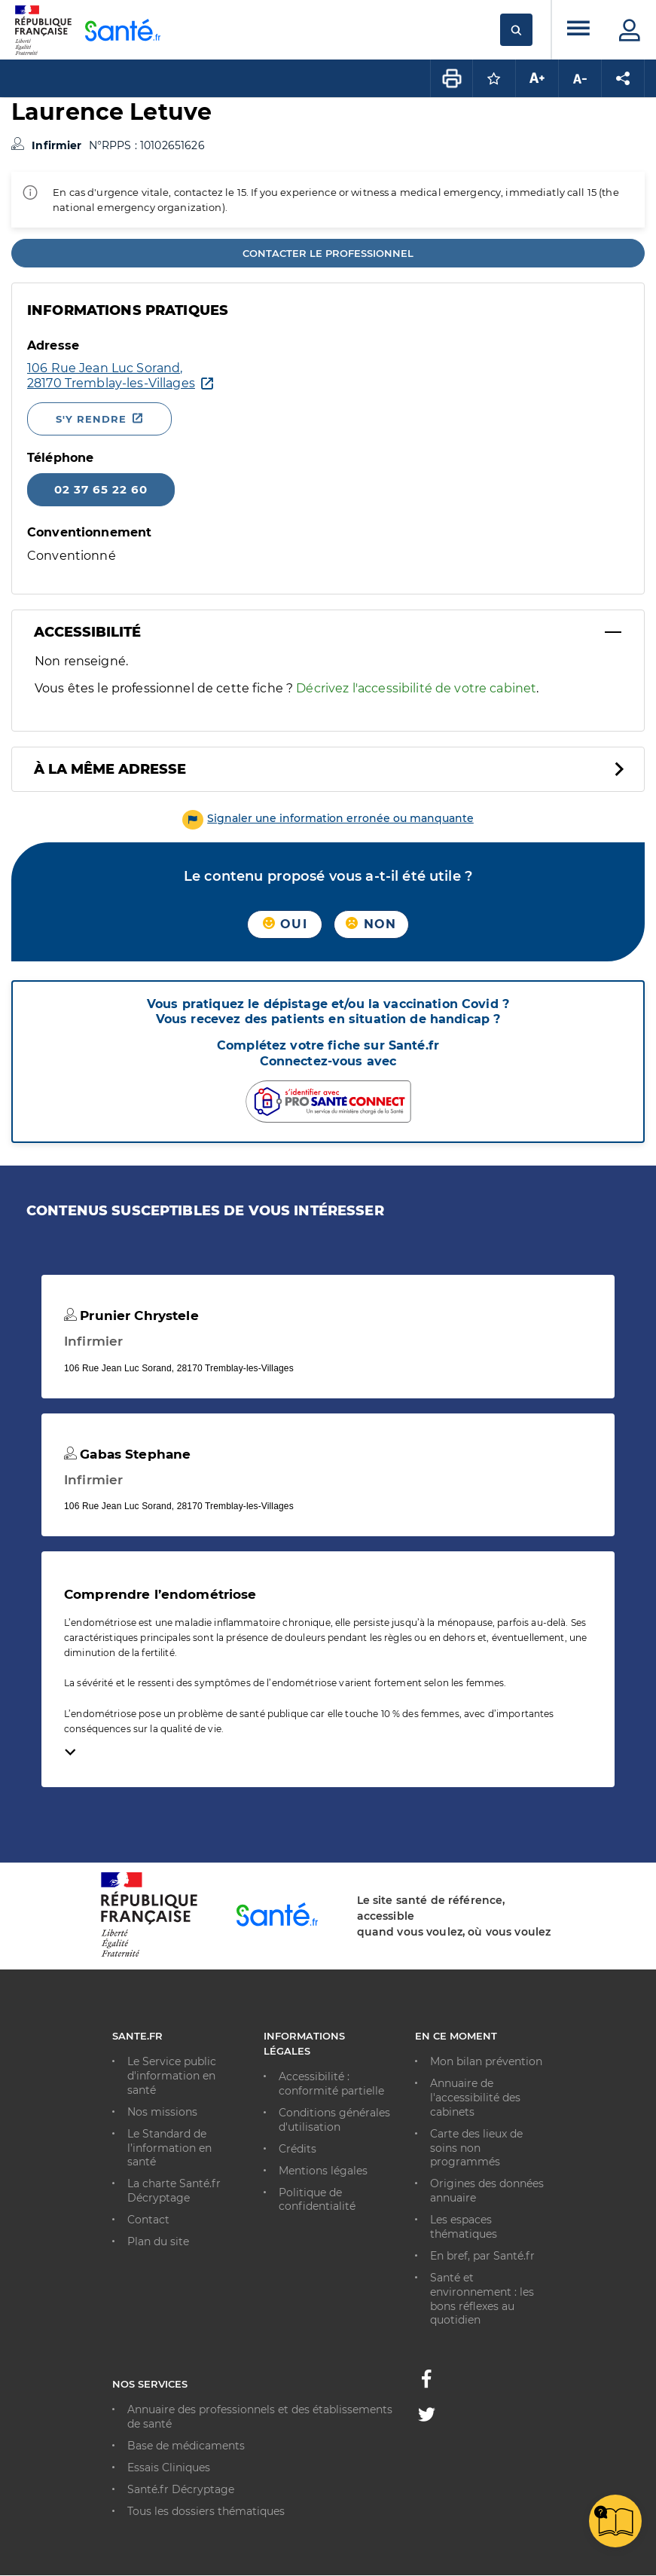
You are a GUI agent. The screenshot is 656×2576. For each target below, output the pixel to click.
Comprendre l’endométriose (160, 1594)
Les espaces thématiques (463, 2227)
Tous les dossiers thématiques (206, 2511)
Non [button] (371, 924)
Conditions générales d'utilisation (334, 2120)
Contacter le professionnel (328, 253)
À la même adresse (110, 769)
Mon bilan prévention (486, 2061)
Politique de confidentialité (317, 2200)
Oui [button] (285, 924)
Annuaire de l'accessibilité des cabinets (475, 2097)
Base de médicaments (186, 2445)
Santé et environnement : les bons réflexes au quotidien (482, 2299)
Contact (148, 2219)
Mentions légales (323, 2170)
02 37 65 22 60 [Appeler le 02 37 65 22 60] (101, 489)
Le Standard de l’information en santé (169, 2148)
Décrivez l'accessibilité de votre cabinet (416, 688)
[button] (328, 818)
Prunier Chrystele (131, 1315)
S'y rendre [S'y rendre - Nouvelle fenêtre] (91, 419)
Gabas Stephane (127, 1454)
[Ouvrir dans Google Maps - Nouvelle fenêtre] (111, 376)
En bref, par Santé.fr (482, 2256)
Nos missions (162, 2112)
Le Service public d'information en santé (171, 2076)
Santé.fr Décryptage (180, 2489)
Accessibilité (87, 632)
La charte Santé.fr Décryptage (174, 2191)
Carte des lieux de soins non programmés (476, 2148)
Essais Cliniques (168, 2467)
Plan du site (158, 2241)
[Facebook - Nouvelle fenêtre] (426, 2383)
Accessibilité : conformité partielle (331, 2084)
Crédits (297, 2149)
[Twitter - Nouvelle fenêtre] (426, 2417)
